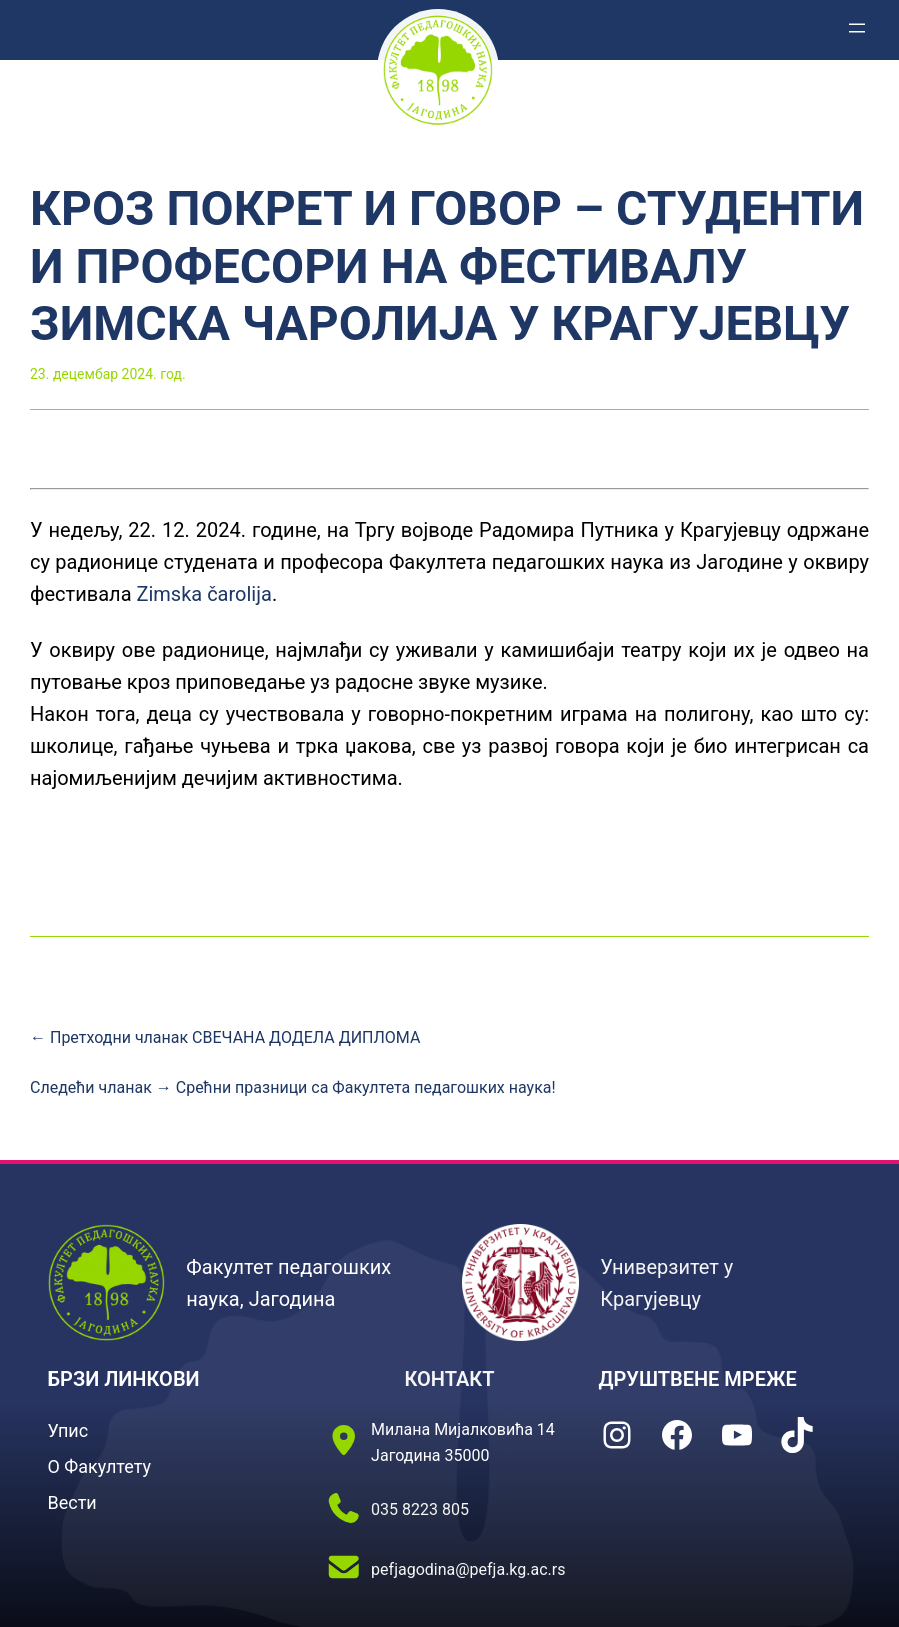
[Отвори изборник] (857, 28)
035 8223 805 (420, 1509)
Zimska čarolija (203, 594)
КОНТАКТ (449, 1379)
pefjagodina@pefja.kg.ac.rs (468, 1569)
